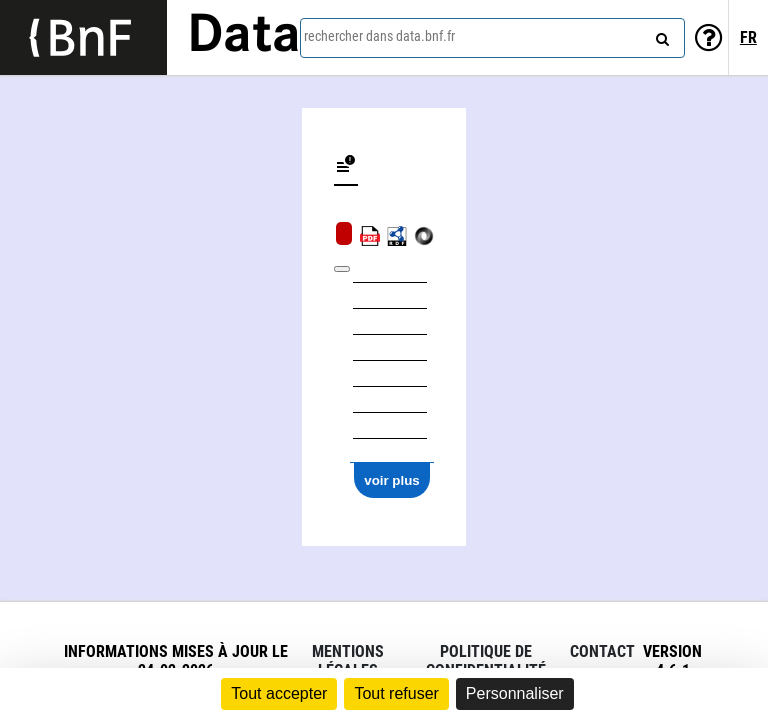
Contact (602, 651)
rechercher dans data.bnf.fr (379, 36)
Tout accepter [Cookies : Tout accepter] (279, 693)
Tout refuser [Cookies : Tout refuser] (396, 693)
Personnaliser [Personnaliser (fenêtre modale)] (515, 693)
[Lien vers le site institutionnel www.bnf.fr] (83, 37)
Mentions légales (348, 661)
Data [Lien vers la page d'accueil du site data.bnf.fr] (244, 37)
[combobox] (492, 38)
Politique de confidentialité (486, 661)
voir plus (392, 480)
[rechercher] (660, 35)
